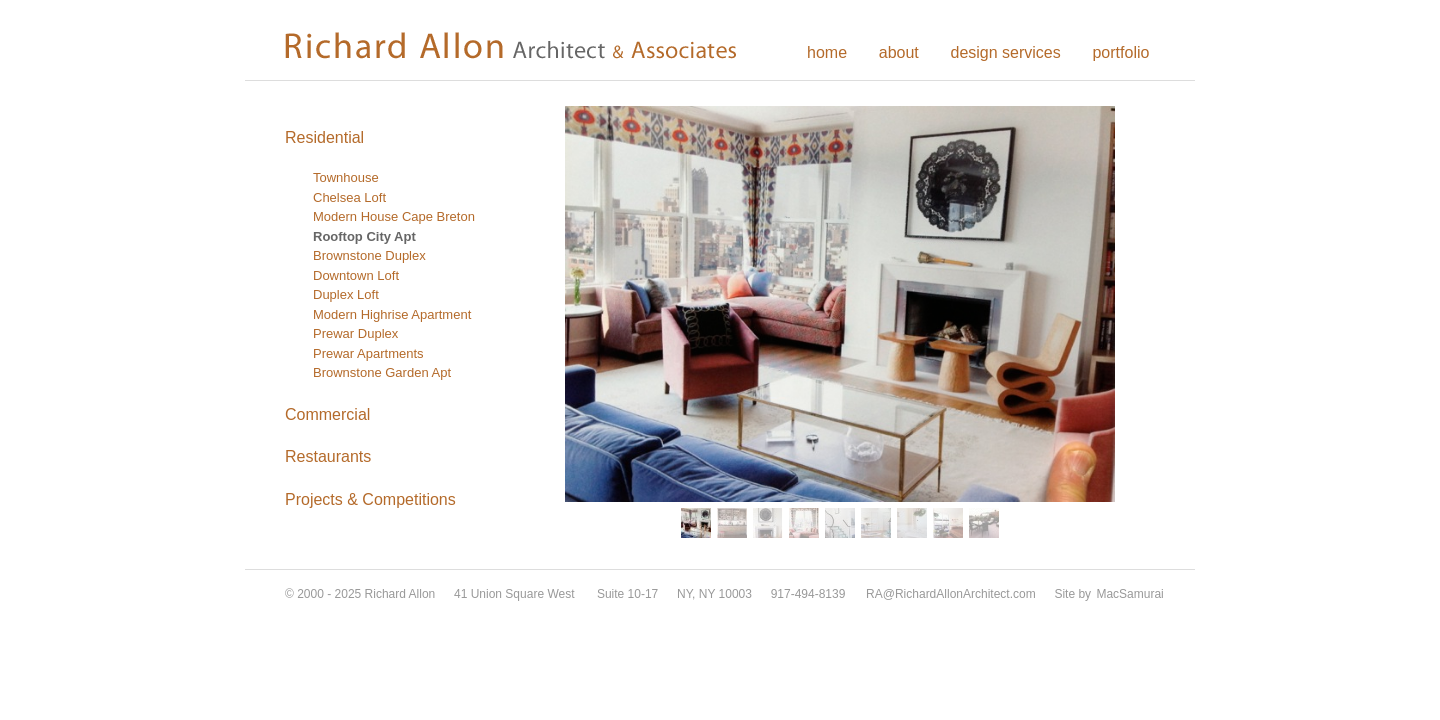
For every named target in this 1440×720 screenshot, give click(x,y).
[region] (840, 325)
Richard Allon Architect (525, 45)
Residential (324, 137)
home (827, 52)
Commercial (327, 414)
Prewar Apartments (368, 353)
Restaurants (328, 456)
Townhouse (346, 177)
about (899, 52)
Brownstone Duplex (369, 255)
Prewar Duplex (355, 333)
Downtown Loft (356, 275)
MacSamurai (1129, 594)
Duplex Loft (346, 294)
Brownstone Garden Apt (382, 372)
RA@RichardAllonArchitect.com (951, 594)
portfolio (1120, 52)
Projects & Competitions (370, 499)
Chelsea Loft (349, 197)
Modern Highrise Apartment (392, 314)
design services (1005, 52)
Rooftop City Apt (364, 236)
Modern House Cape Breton (394, 216)
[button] (696, 523)
